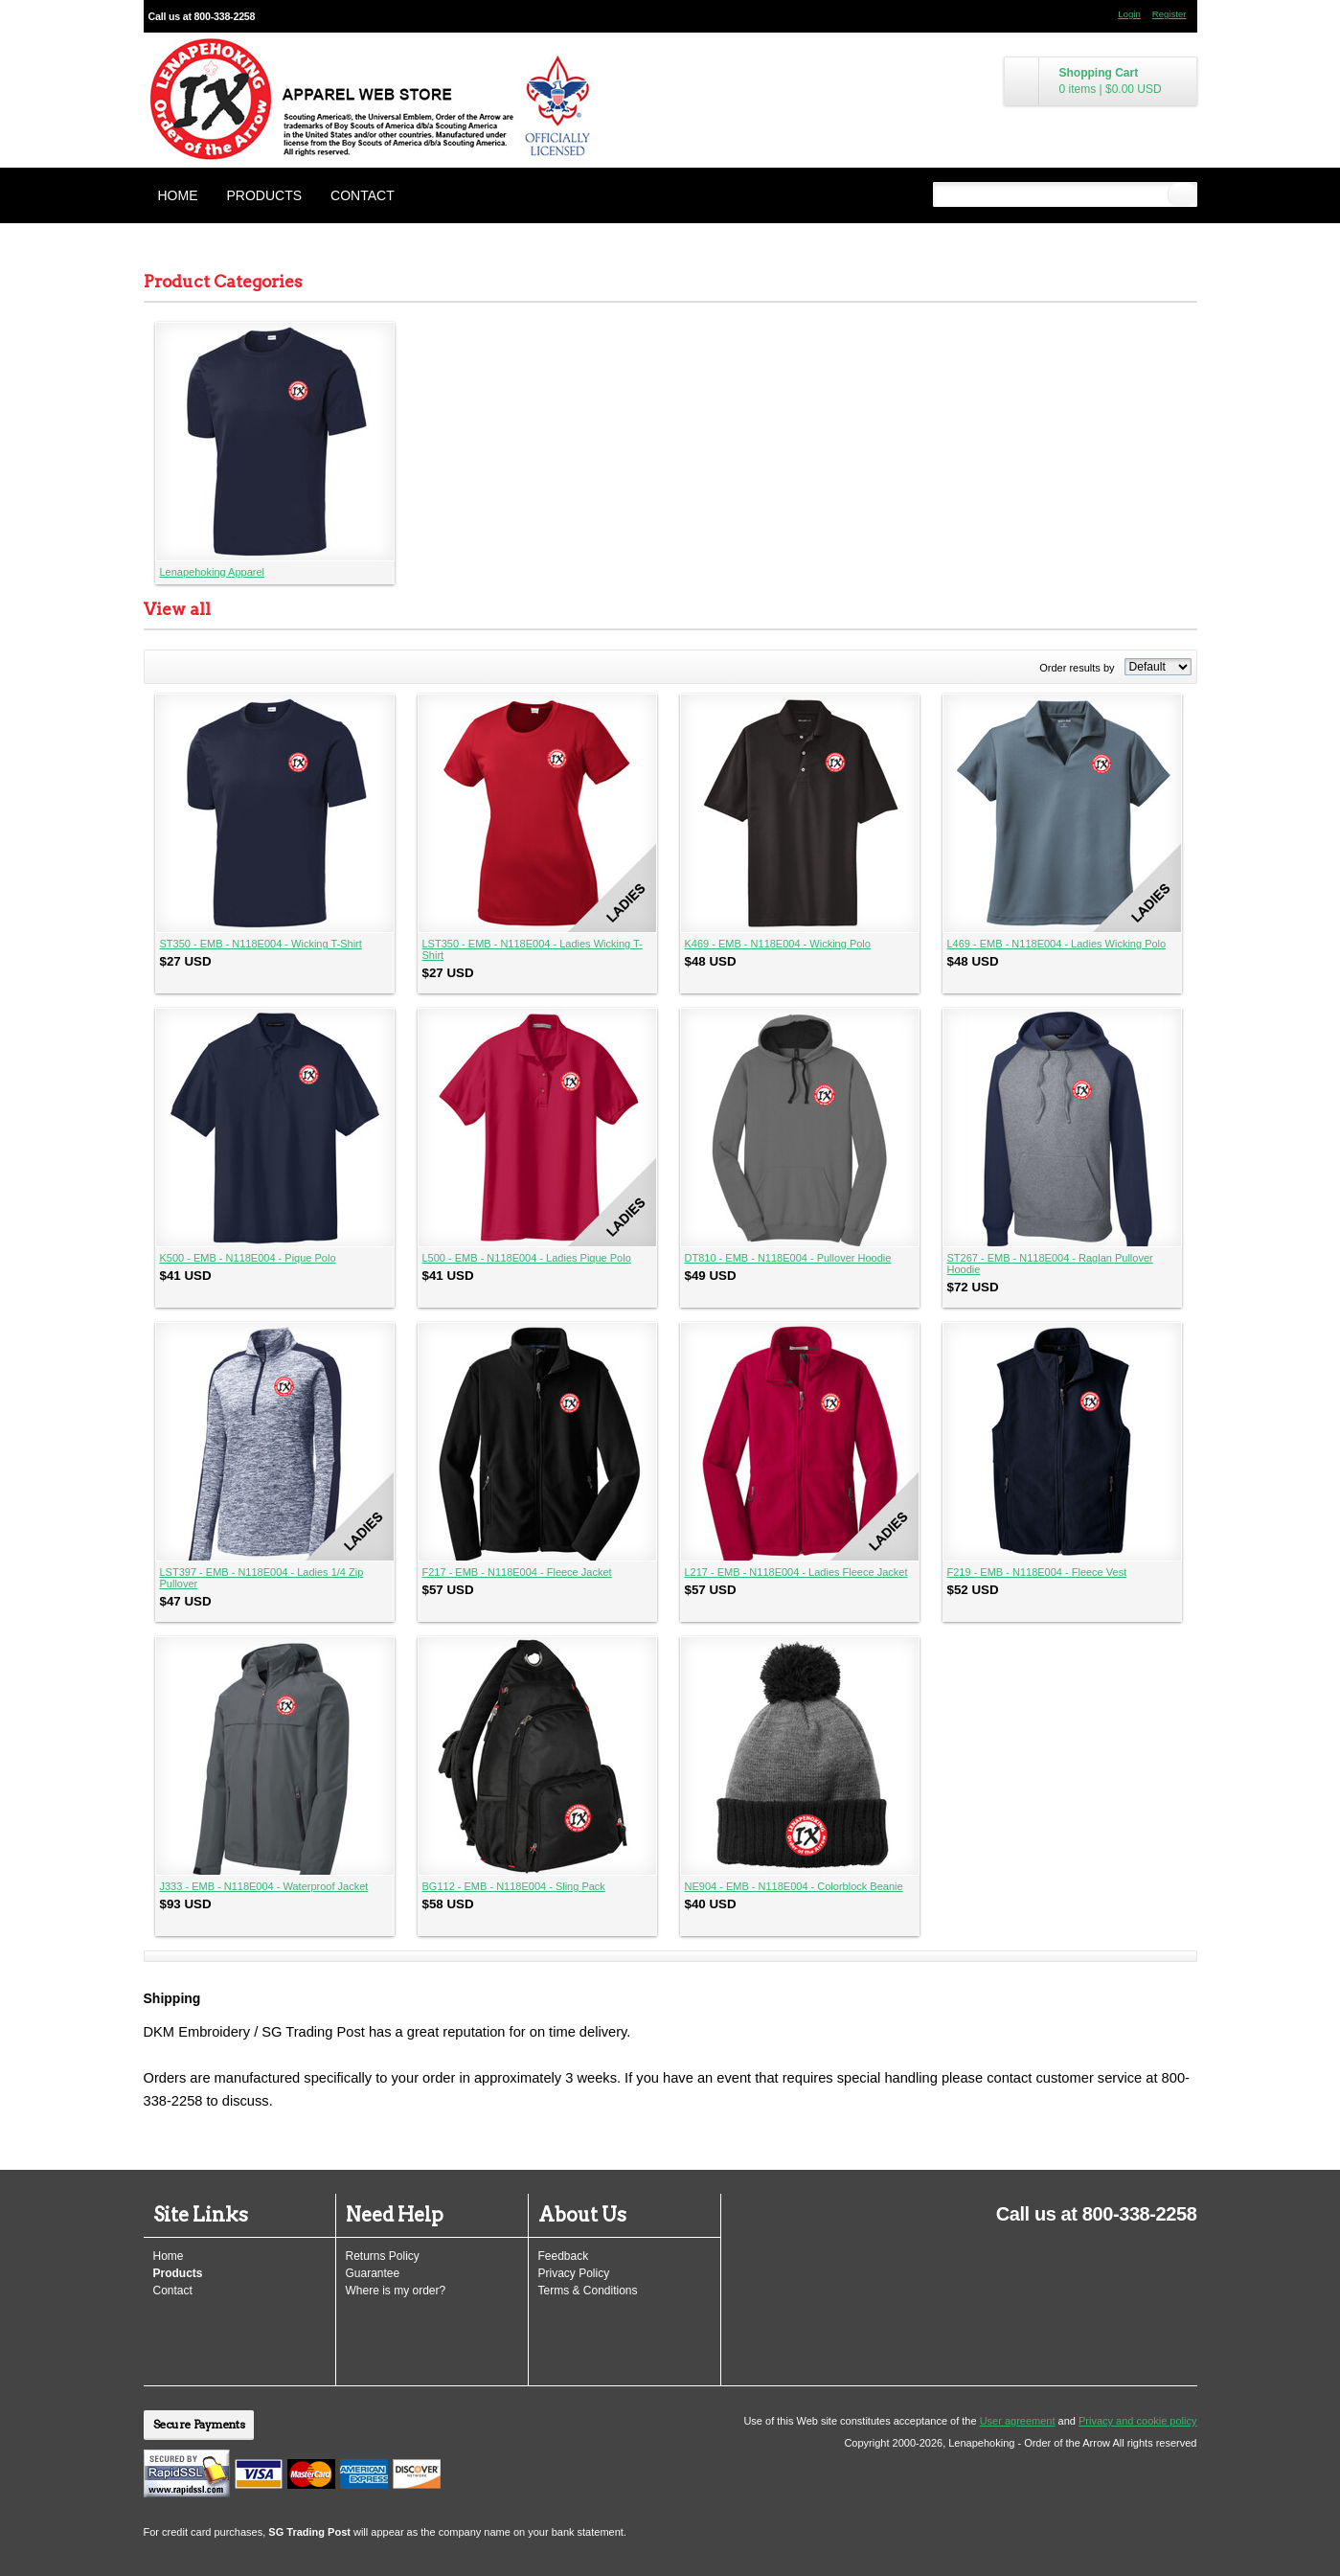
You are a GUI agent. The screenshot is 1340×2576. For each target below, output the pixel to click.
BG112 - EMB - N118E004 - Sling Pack (513, 1886)
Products (265, 195)
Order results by (1076, 667)
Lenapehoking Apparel (212, 572)
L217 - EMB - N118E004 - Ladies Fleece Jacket (796, 1572)
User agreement (1018, 2421)
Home (178, 195)
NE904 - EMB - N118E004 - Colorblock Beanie (794, 1886)
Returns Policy (383, 2256)
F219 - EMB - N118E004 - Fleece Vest (1037, 1572)
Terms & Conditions (588, 2290)
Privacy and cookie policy (1138, 2421)
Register (1169, 14)
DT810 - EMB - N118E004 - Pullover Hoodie (788, 1258)
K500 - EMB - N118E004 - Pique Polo (248, 1258)
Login (1129, 14)
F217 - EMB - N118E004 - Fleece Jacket (517, 1572)
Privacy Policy (574, 2273)
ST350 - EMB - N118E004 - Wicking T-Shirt (261, 943)
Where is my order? (396, 2290)
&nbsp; (275, 441)
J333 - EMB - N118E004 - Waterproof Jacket (264, 1886)
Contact (362, 195)
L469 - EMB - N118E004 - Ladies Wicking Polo (1057, 943)
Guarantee (373, 2273)
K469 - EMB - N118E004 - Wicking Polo (778, 943)
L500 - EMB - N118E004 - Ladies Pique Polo (526, 1258)
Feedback (563, 2256)
